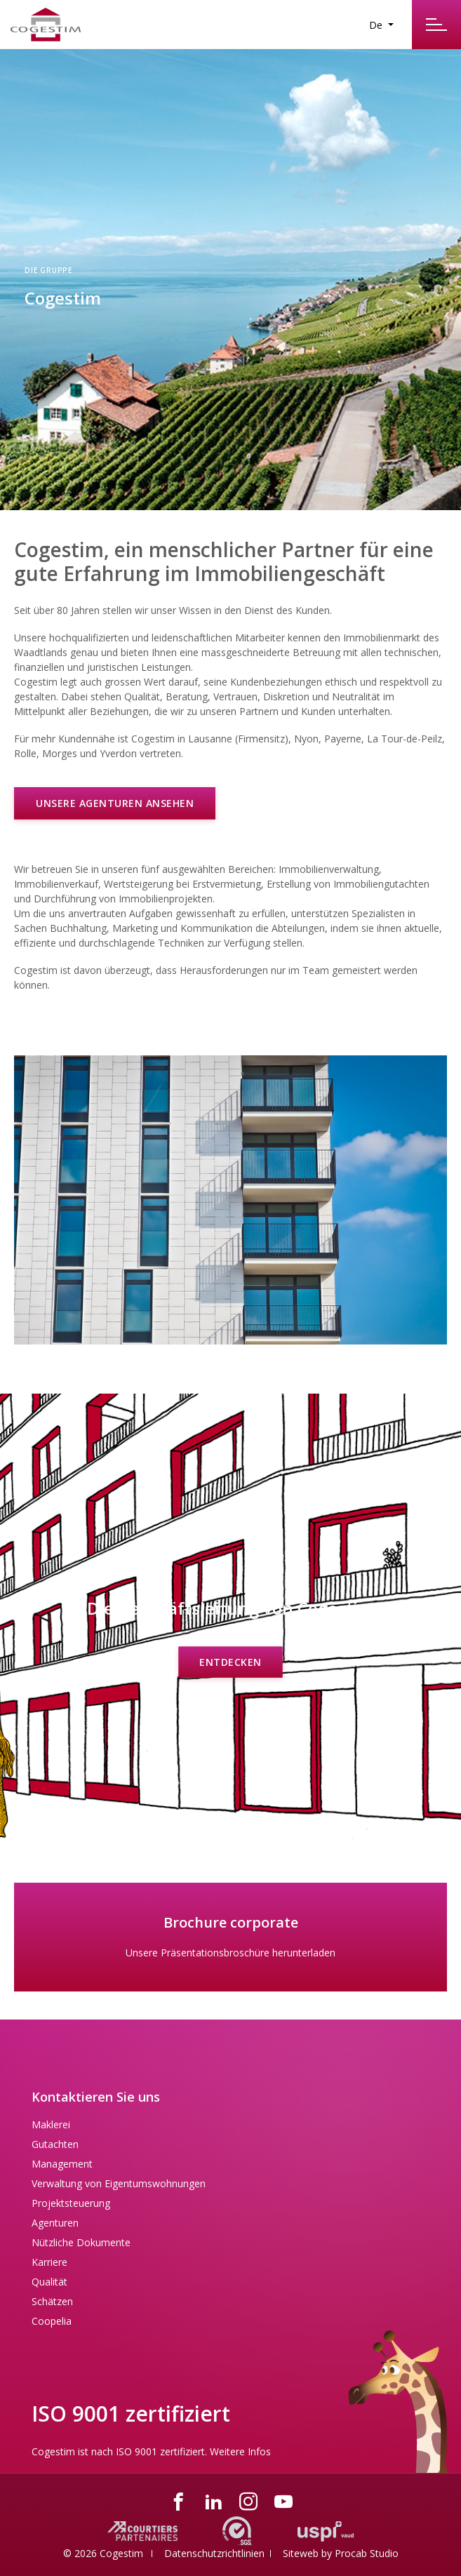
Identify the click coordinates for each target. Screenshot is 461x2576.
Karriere (49, 2262)
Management (62, 2163)
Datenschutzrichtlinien (214, 2553)
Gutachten (55, 2144)
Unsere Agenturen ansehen (115, 803)
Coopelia (52, 2321)
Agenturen (55, 2222)
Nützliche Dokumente (81, 2242)
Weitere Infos (240, 2451)
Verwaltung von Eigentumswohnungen (119, 2183)
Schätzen (52, 2301)
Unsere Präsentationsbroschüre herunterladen (230, 1952)
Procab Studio (367, 2553)
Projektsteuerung (71, 2203)
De (377, 25)
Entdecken (230, 1661)
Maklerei (51, 2124)
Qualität (49, 2281)
